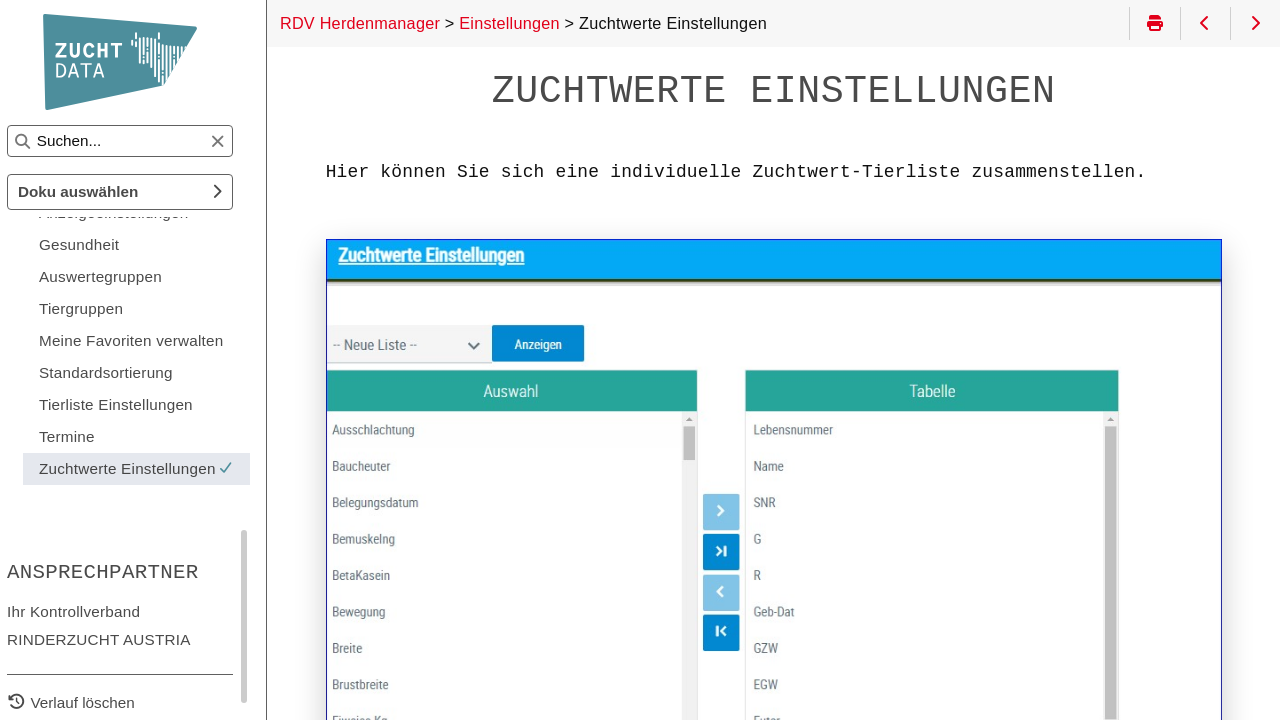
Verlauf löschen (108, 702)
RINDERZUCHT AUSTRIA (124, 639)
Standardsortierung (131, 372)
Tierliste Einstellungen (141, 404)
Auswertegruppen (125, 276)
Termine (92, 436)
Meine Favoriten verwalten (156, 340)
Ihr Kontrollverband (98, 611)
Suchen (33, 125)
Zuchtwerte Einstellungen (165, 468)
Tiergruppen (106, 308)
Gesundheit (104, 244)
